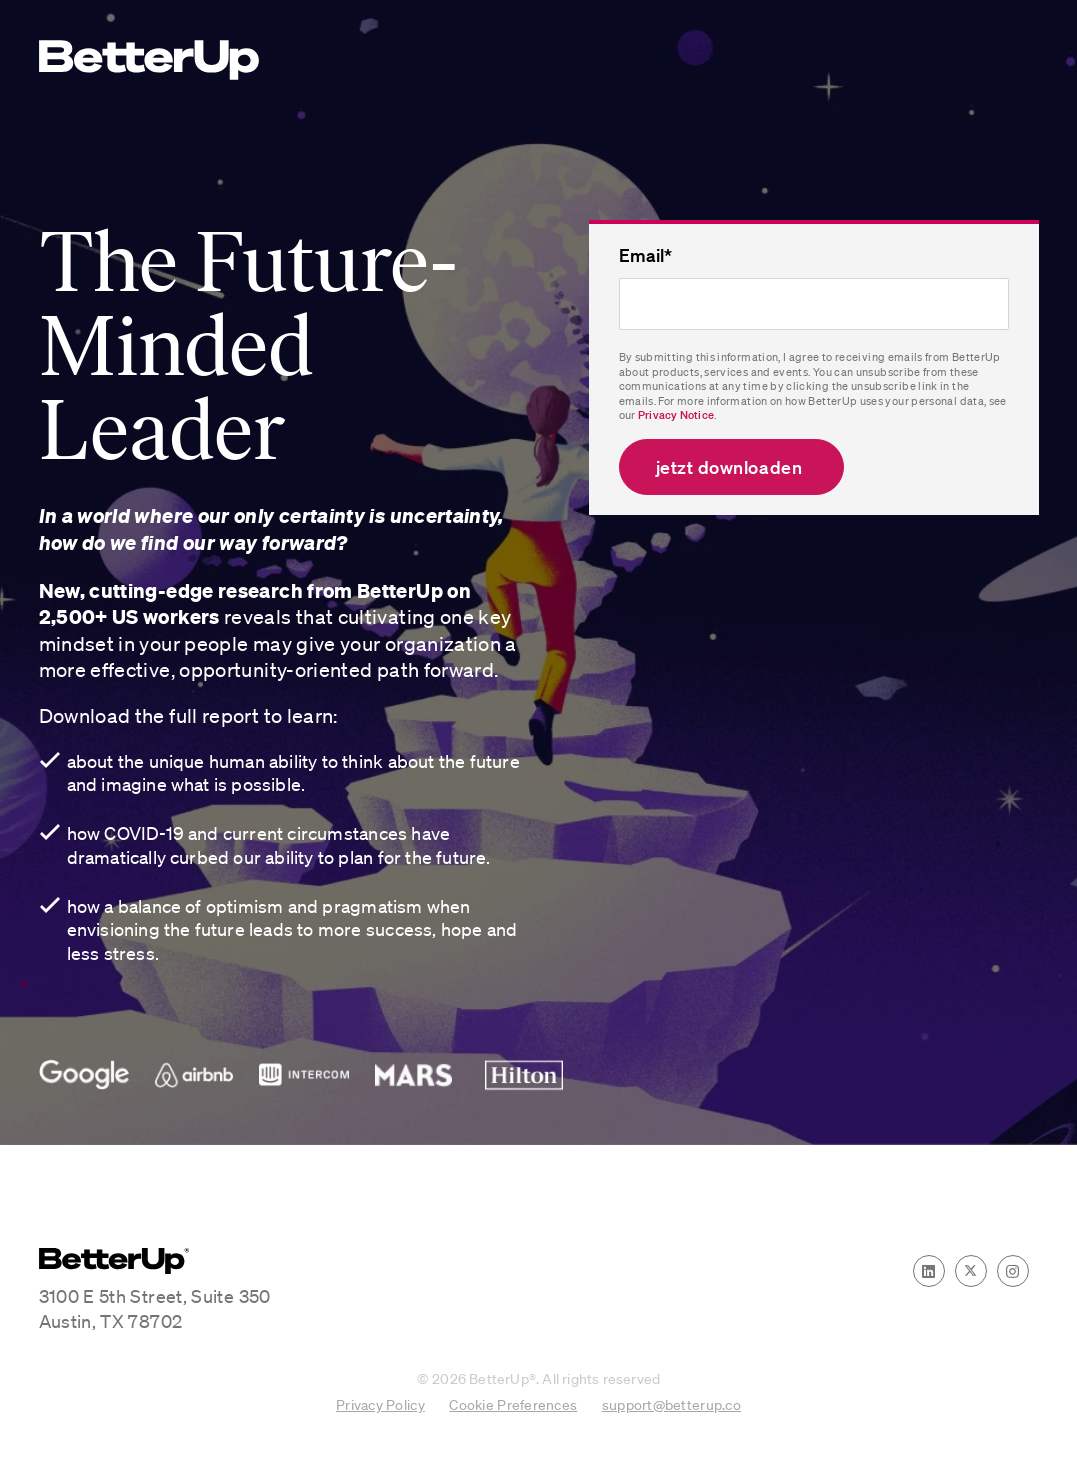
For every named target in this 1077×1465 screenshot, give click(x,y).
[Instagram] (1013, 1271)
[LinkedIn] (929, 1271)
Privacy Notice (676, 415)
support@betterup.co (671, 1404)
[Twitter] (971, 1271)
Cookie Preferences (513, 1404)
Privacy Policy (380, 1404)
